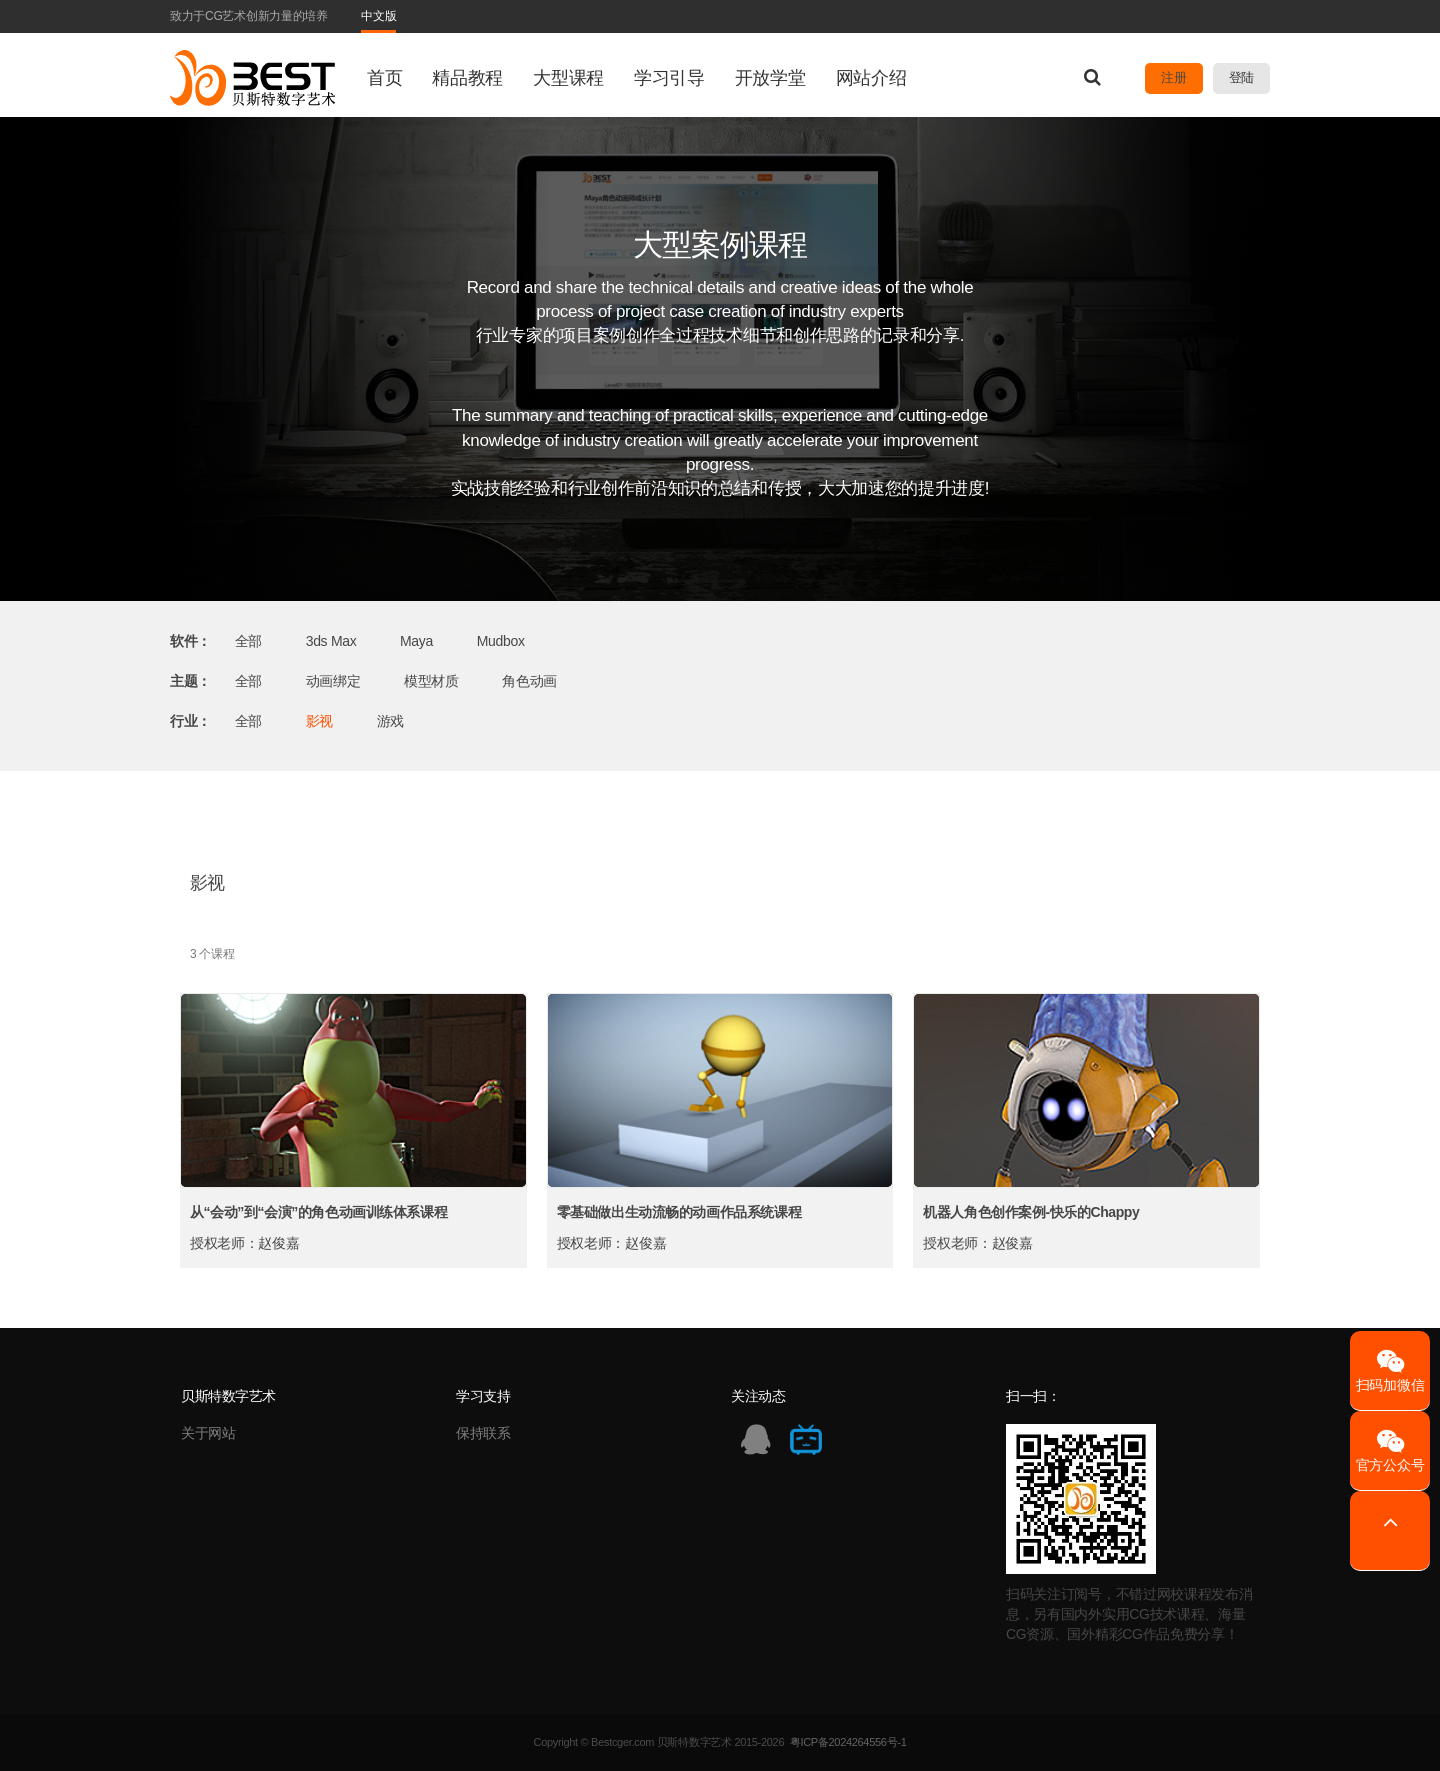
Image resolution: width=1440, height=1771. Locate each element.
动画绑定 (333, 681)
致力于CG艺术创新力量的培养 (249, 16)
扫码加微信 (1390, 1371)
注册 (1173, 77)
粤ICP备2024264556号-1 (848, 1742)
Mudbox (501, 641)
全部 (248, 641)
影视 (319, 721)
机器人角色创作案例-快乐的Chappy (1031, 1212)
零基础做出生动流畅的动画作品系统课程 (679, 1212)
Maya (416, 641)
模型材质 (431, 681)
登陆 (1241, 77)
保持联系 (483, 1433)
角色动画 (529, 681)
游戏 (390, 721)
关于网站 (208, 1433)
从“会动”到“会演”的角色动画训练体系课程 (318, 1212)
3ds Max (331, 641)
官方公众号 (1390, 1451)
